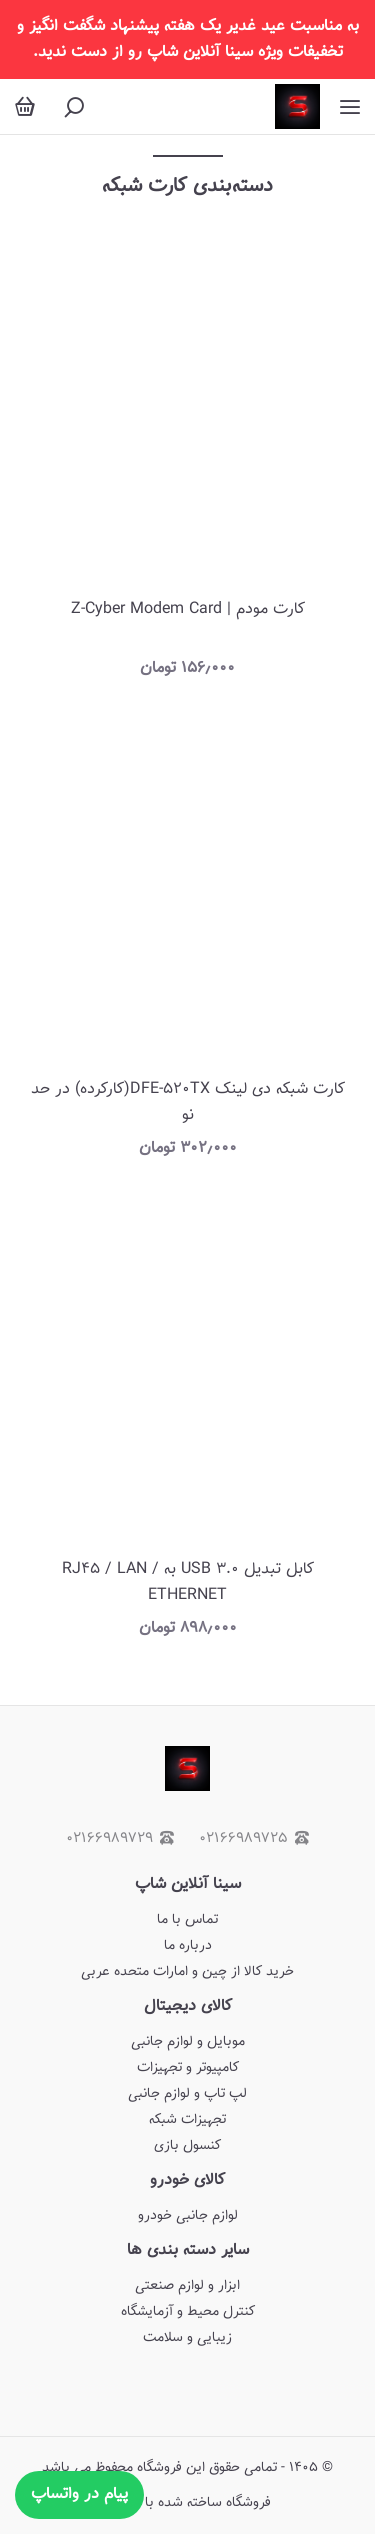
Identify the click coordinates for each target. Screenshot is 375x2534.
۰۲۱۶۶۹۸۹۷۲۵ (254, 1838)
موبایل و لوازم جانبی (188, 2042)
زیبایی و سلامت (187, 2338)
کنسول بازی (187, 2146)
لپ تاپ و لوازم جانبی (187, 2094)
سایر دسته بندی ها (188, 2250)
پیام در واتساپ (79, 2494)
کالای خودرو (187, 2180)
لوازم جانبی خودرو (188, 2216)
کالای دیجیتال (188, 2006)
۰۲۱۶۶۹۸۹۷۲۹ (120, 1838)
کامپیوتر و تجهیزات (188, 2068)
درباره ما (188, 1946)
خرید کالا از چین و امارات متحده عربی (187, 1972)
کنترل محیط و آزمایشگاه (188, 2312)
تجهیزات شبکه (187, 2120)
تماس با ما (187, 1920)
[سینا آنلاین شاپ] (297, 106)
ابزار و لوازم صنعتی (187, 2286)
